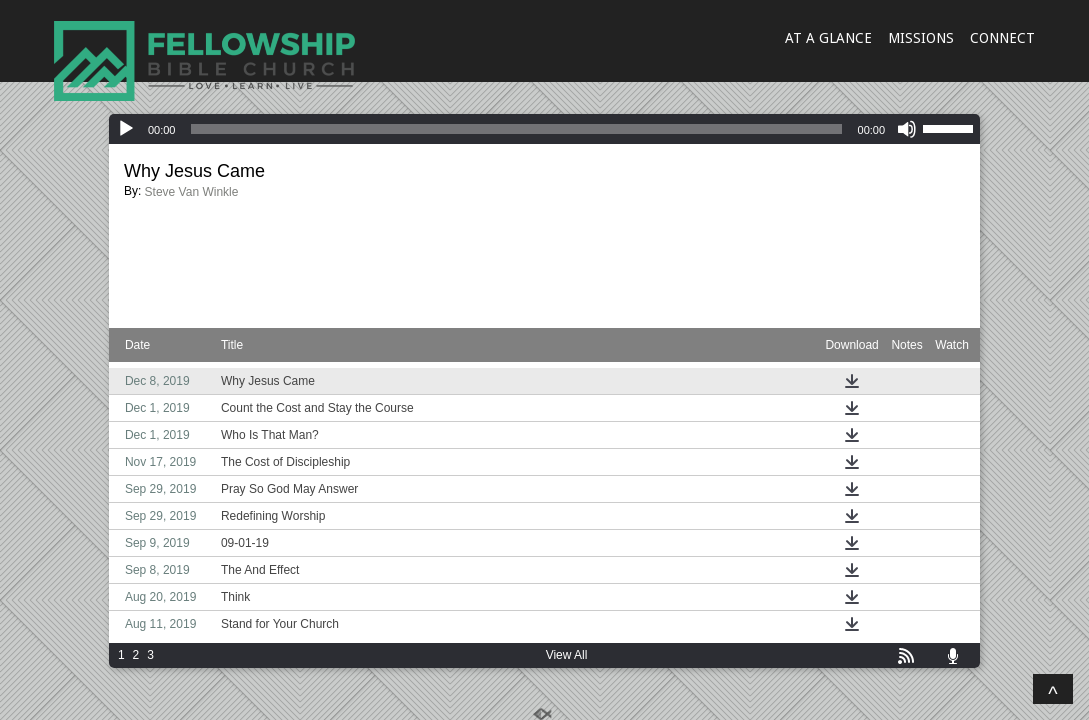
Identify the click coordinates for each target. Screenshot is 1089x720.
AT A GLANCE (828, 38)
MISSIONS (921, 38)
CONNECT (1002, 38)
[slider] (516, 129)
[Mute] (907, 129)
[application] (544, 129)
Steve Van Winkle (192, 192)
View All (567, 655)
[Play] (126, 129)
